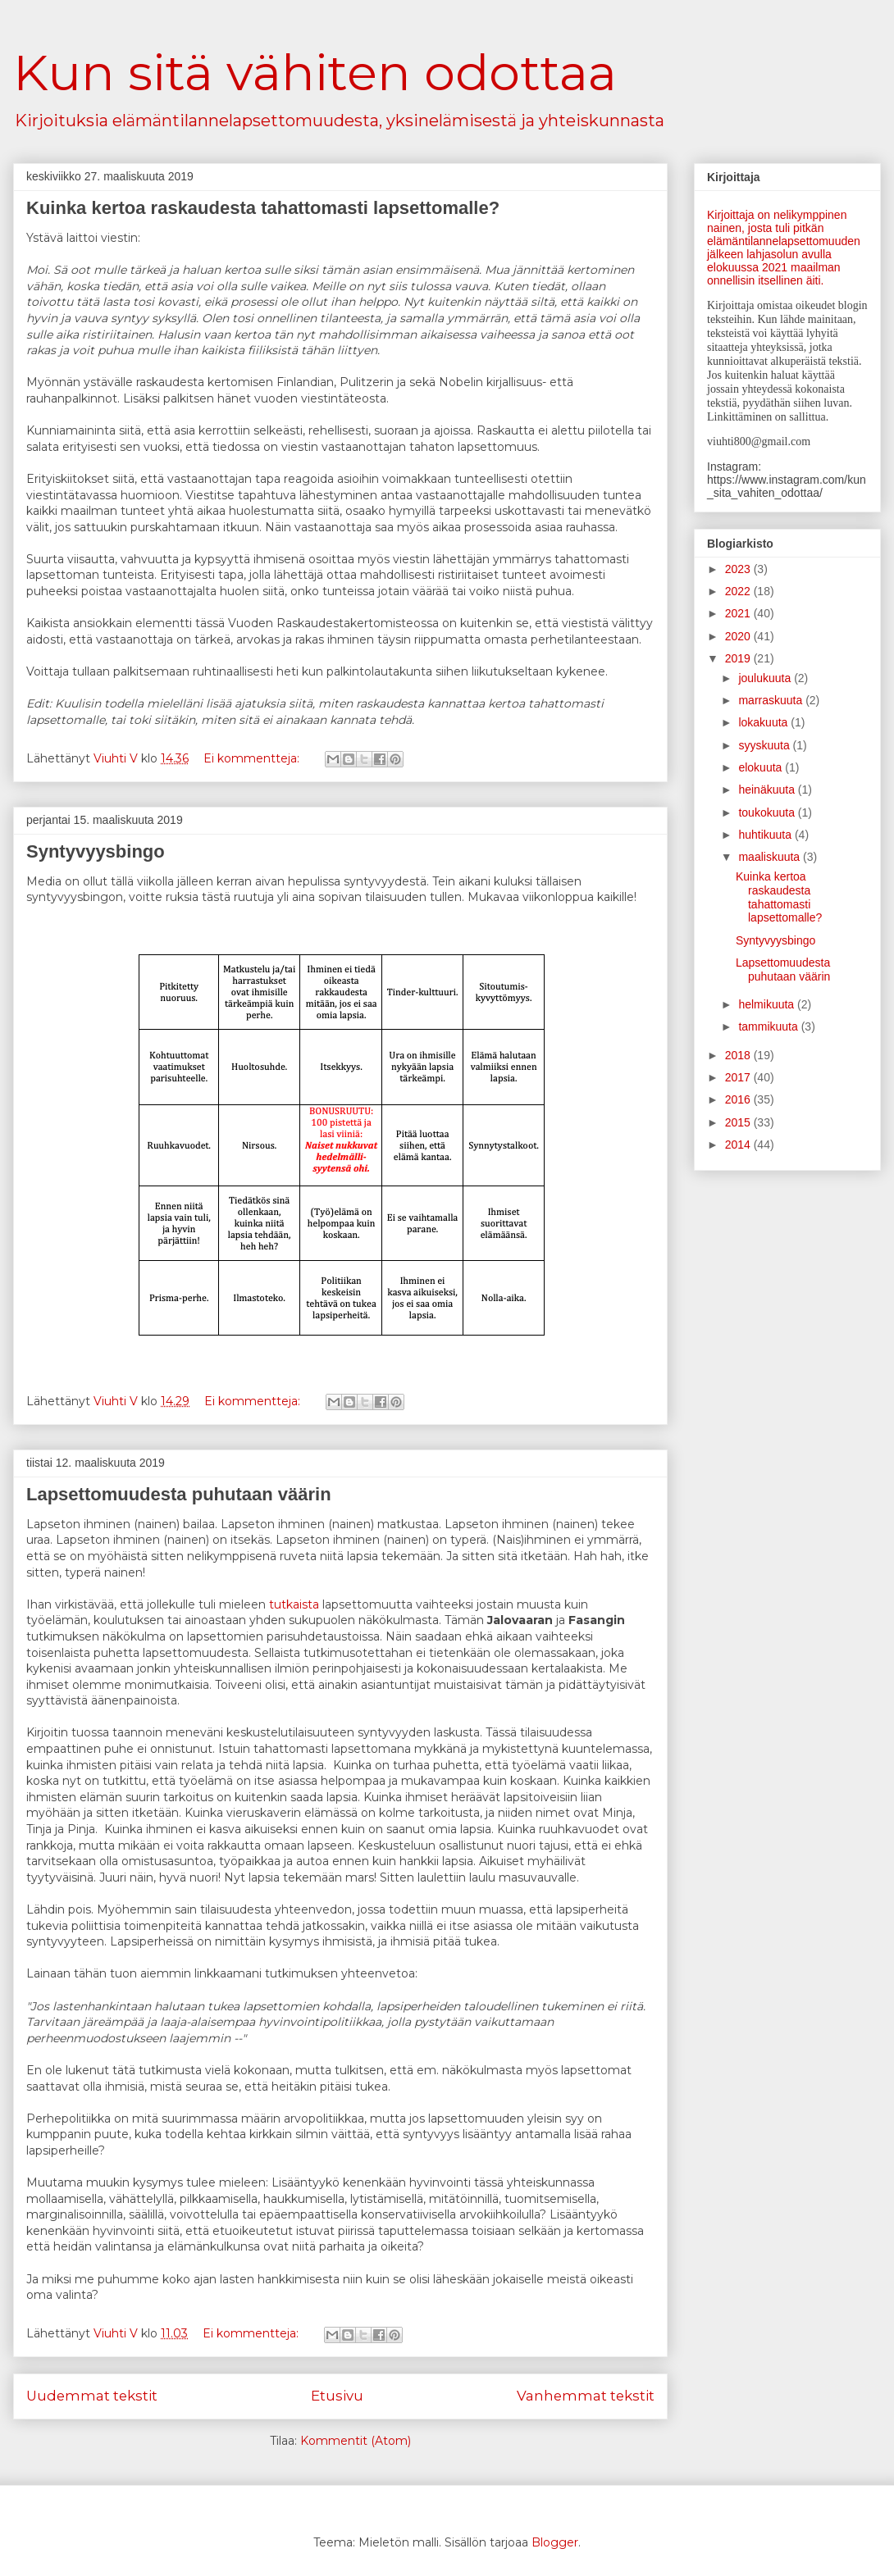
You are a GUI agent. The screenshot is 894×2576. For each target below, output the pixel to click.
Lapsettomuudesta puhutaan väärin (178, 1494)
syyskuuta (765, 745)
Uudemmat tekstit (91, 2395)
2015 (739, 1122)
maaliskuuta (770, 856)
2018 (739, 1055)
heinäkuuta (767, 789)
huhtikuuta (766, 834)
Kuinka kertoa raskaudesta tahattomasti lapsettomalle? (262, 208)
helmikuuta (767, 1004)
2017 (739, 1077)
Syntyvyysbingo (95, 851)
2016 (739, 1099)
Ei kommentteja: (253, 758)
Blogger (554, 2542)
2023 (739, 569)
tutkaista (294, 1604)
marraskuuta (771, 700)
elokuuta (761, 767)
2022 (739, 591)
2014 (739, 1144)
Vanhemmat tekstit (586, 2395)
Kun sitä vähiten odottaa (315, 72)
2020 (739, 636)
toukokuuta (767, 812)
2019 (739, 658)
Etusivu (337, 2395)
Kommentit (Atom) (355, 2440)
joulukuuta (766, 678)
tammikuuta (769, 1026)
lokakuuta (764, 722)
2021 (739, 613)
